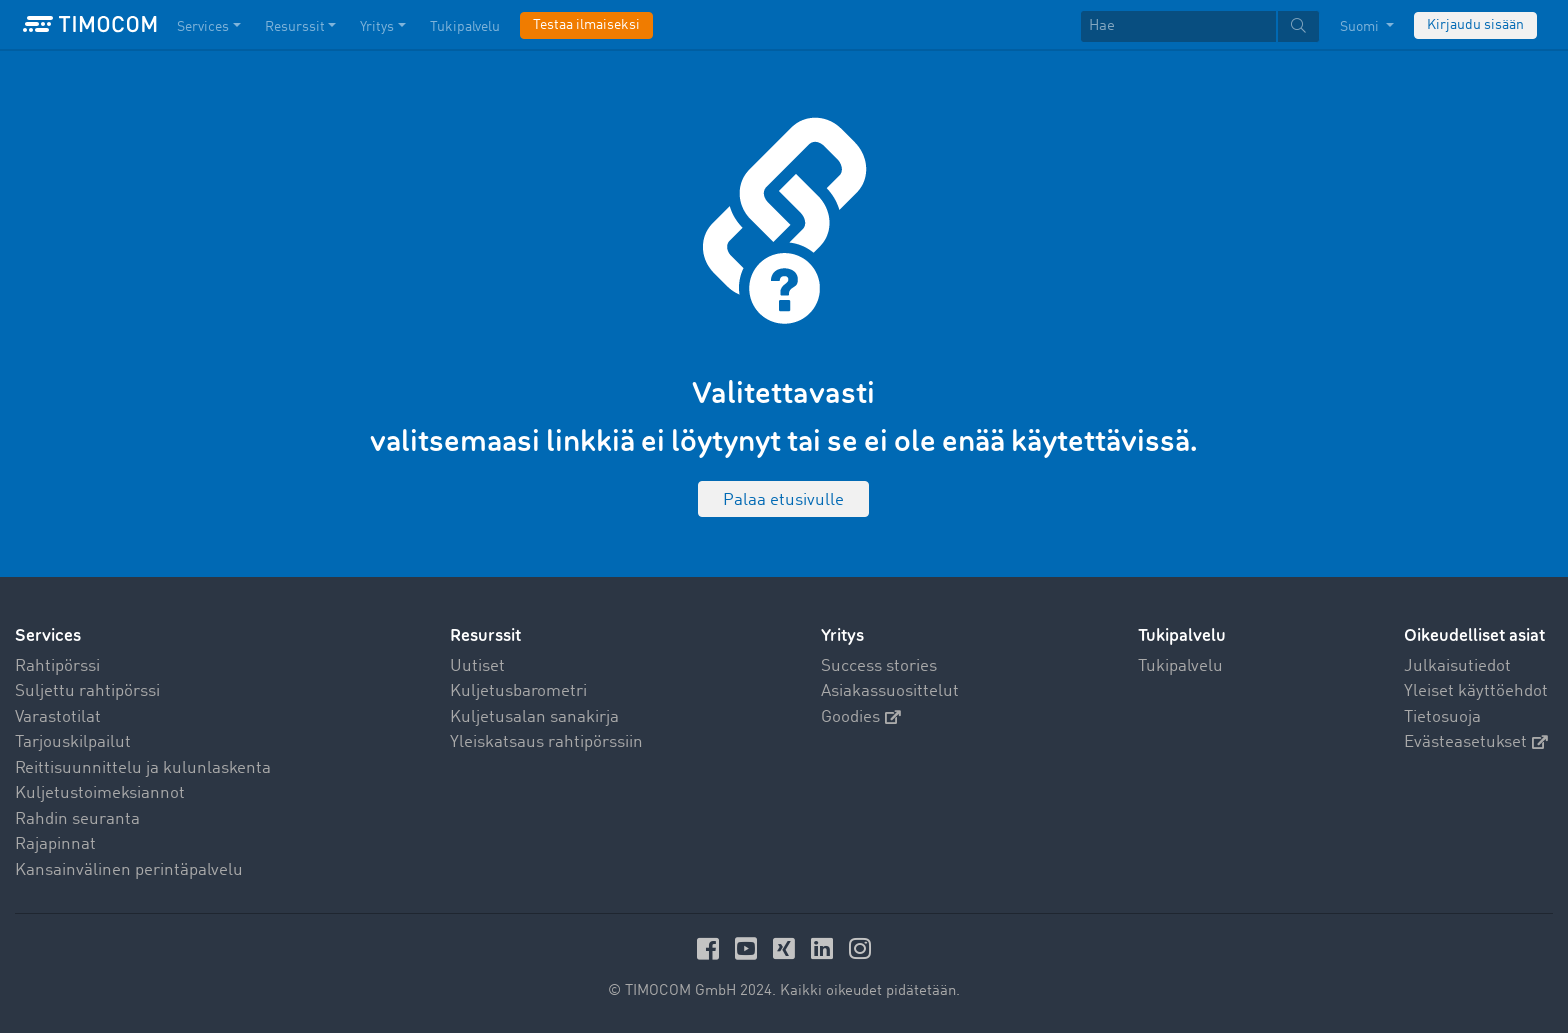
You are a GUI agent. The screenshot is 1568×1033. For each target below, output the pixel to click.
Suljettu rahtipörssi (87, 691)
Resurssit (485, 635)
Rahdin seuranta (77, 819)
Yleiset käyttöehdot (1476, 691)
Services (48, 635)
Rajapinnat (55, 844)
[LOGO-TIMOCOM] (90, 25)
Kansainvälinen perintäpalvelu (129, 870)
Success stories (879, 666)
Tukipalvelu (1180, 666)
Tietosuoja (1442, 717)
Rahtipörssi (57, 666)
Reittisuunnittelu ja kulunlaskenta (143, 768)
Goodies (861, 717)
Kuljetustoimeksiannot (100, 793)
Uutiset (477, 666)
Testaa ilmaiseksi (586, 25)
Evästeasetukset (1476, 742)
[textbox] (1200, 26)
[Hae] (1178, 26)
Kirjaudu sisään (1475, 25)
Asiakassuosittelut (890, 691)
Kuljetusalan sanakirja (534, 717)
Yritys (842, 635)
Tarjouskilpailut (73, 742)
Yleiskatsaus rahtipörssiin (546, 742)
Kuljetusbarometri (518, 691)
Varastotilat (58, 717)
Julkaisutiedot (1457, 666)
